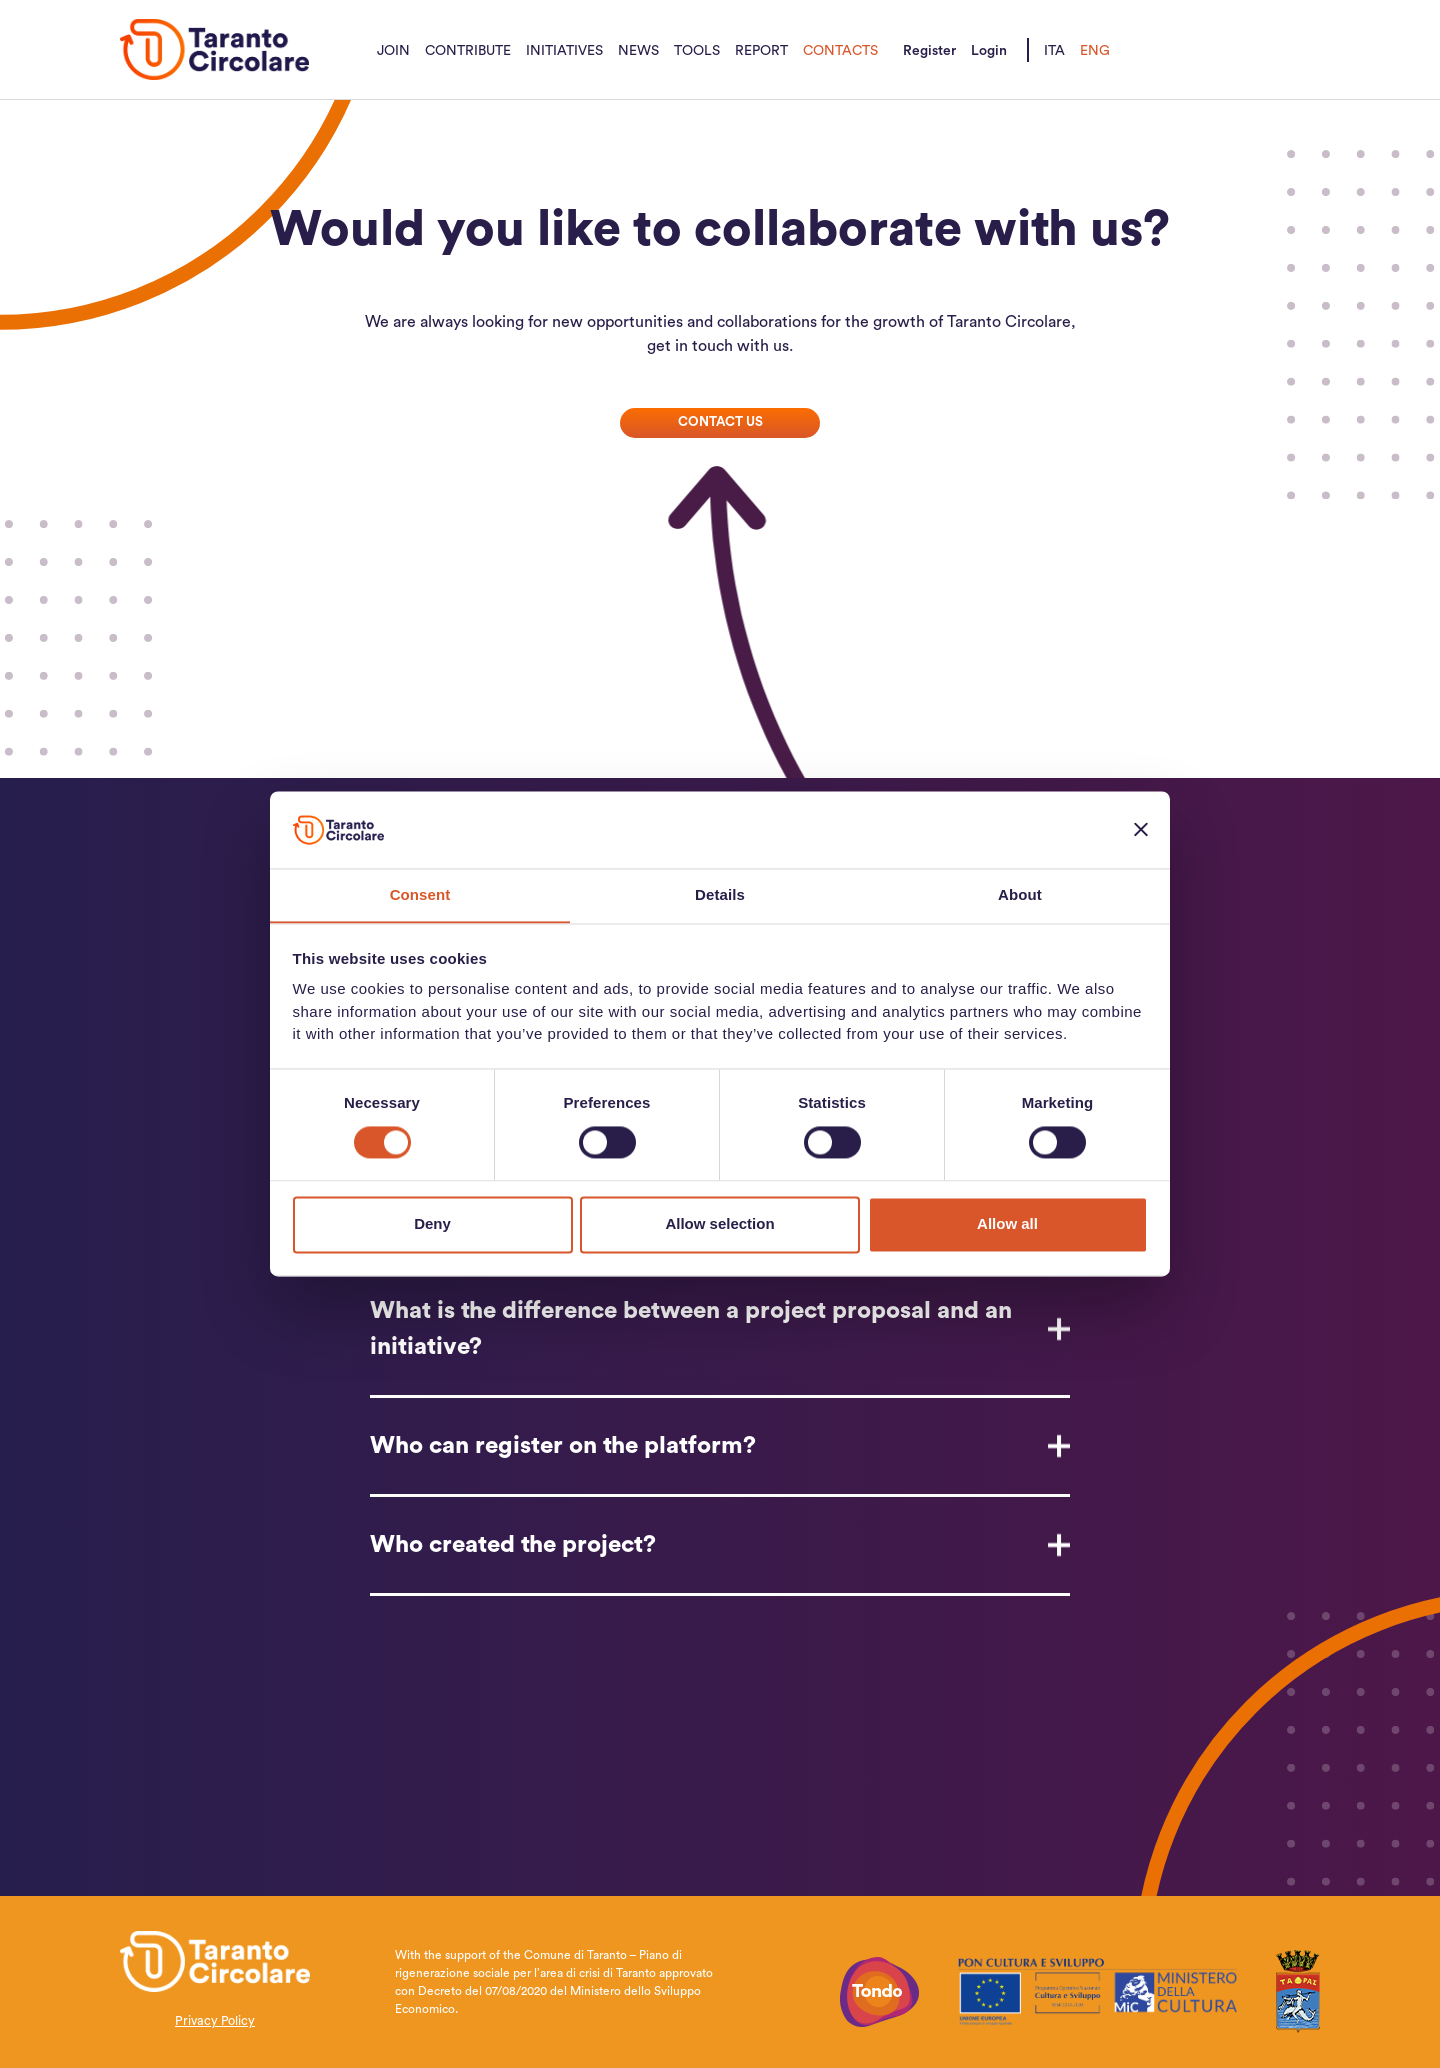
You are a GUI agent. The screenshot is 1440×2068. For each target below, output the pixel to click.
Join (393, 51)
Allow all (1007, 1224)
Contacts (842, 51)
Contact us (720, 422)
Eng (1098, 51)
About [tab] (1020, 894)
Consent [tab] (420, 894)
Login (992, 51)
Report (762, 51)
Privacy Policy (215, 2021)
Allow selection (719, 1224)
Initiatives (565, 51)
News (639, 51)
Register (932, 51)
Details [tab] (720, 894)
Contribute (468, 51)
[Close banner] (1141, 829)
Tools (698, 51)
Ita (1057, 51)
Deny (432, 1224)
